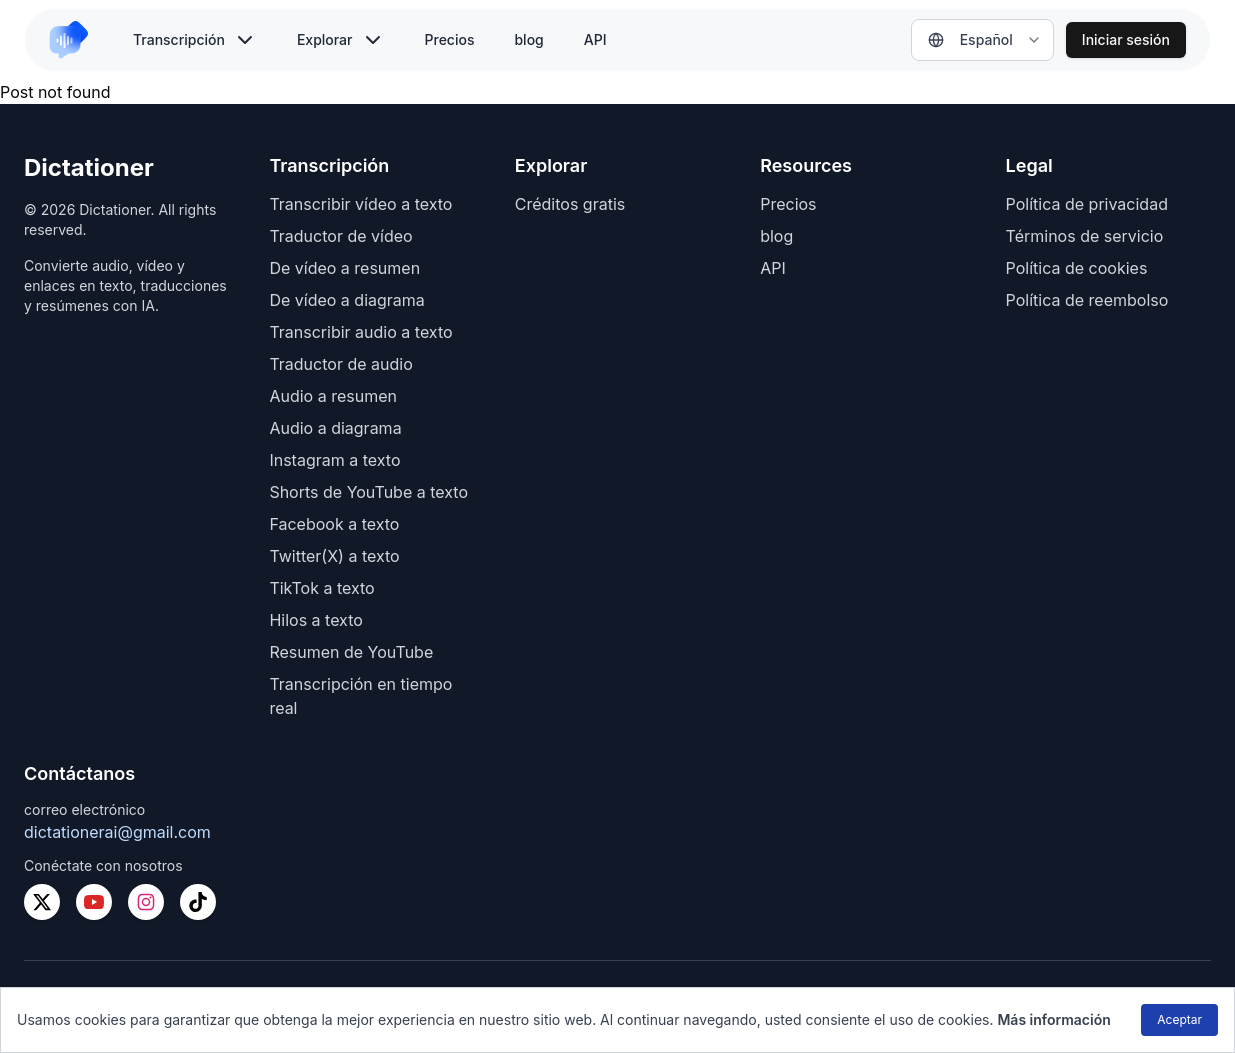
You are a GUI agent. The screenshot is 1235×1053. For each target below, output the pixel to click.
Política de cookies (1077, 268)
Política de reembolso (1087, 300)
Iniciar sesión (1126, 39)
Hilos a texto (315, 620)
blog (528, 39)
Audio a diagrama (335, 428)
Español (970, 39)
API (595, 39)
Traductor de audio (340, 364)
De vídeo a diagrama (346, 300)
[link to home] (77, 40)
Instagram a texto (334, 460)
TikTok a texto (321, 588)
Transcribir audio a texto (360, 332)
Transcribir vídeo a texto (360, 204)
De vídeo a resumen (344, 268)
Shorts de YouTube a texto (368, 492)
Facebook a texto (334, 524)
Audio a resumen (333, 396)
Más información (1053, 1019)
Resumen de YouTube (351, 652)
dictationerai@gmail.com (117, 832)
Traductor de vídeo (340, 236)
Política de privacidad (1087, 204)
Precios (450, 39)
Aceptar (1179, 1019)
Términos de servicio (1085, 236)
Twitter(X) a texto (334, 556)
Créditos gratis (570, 204)
